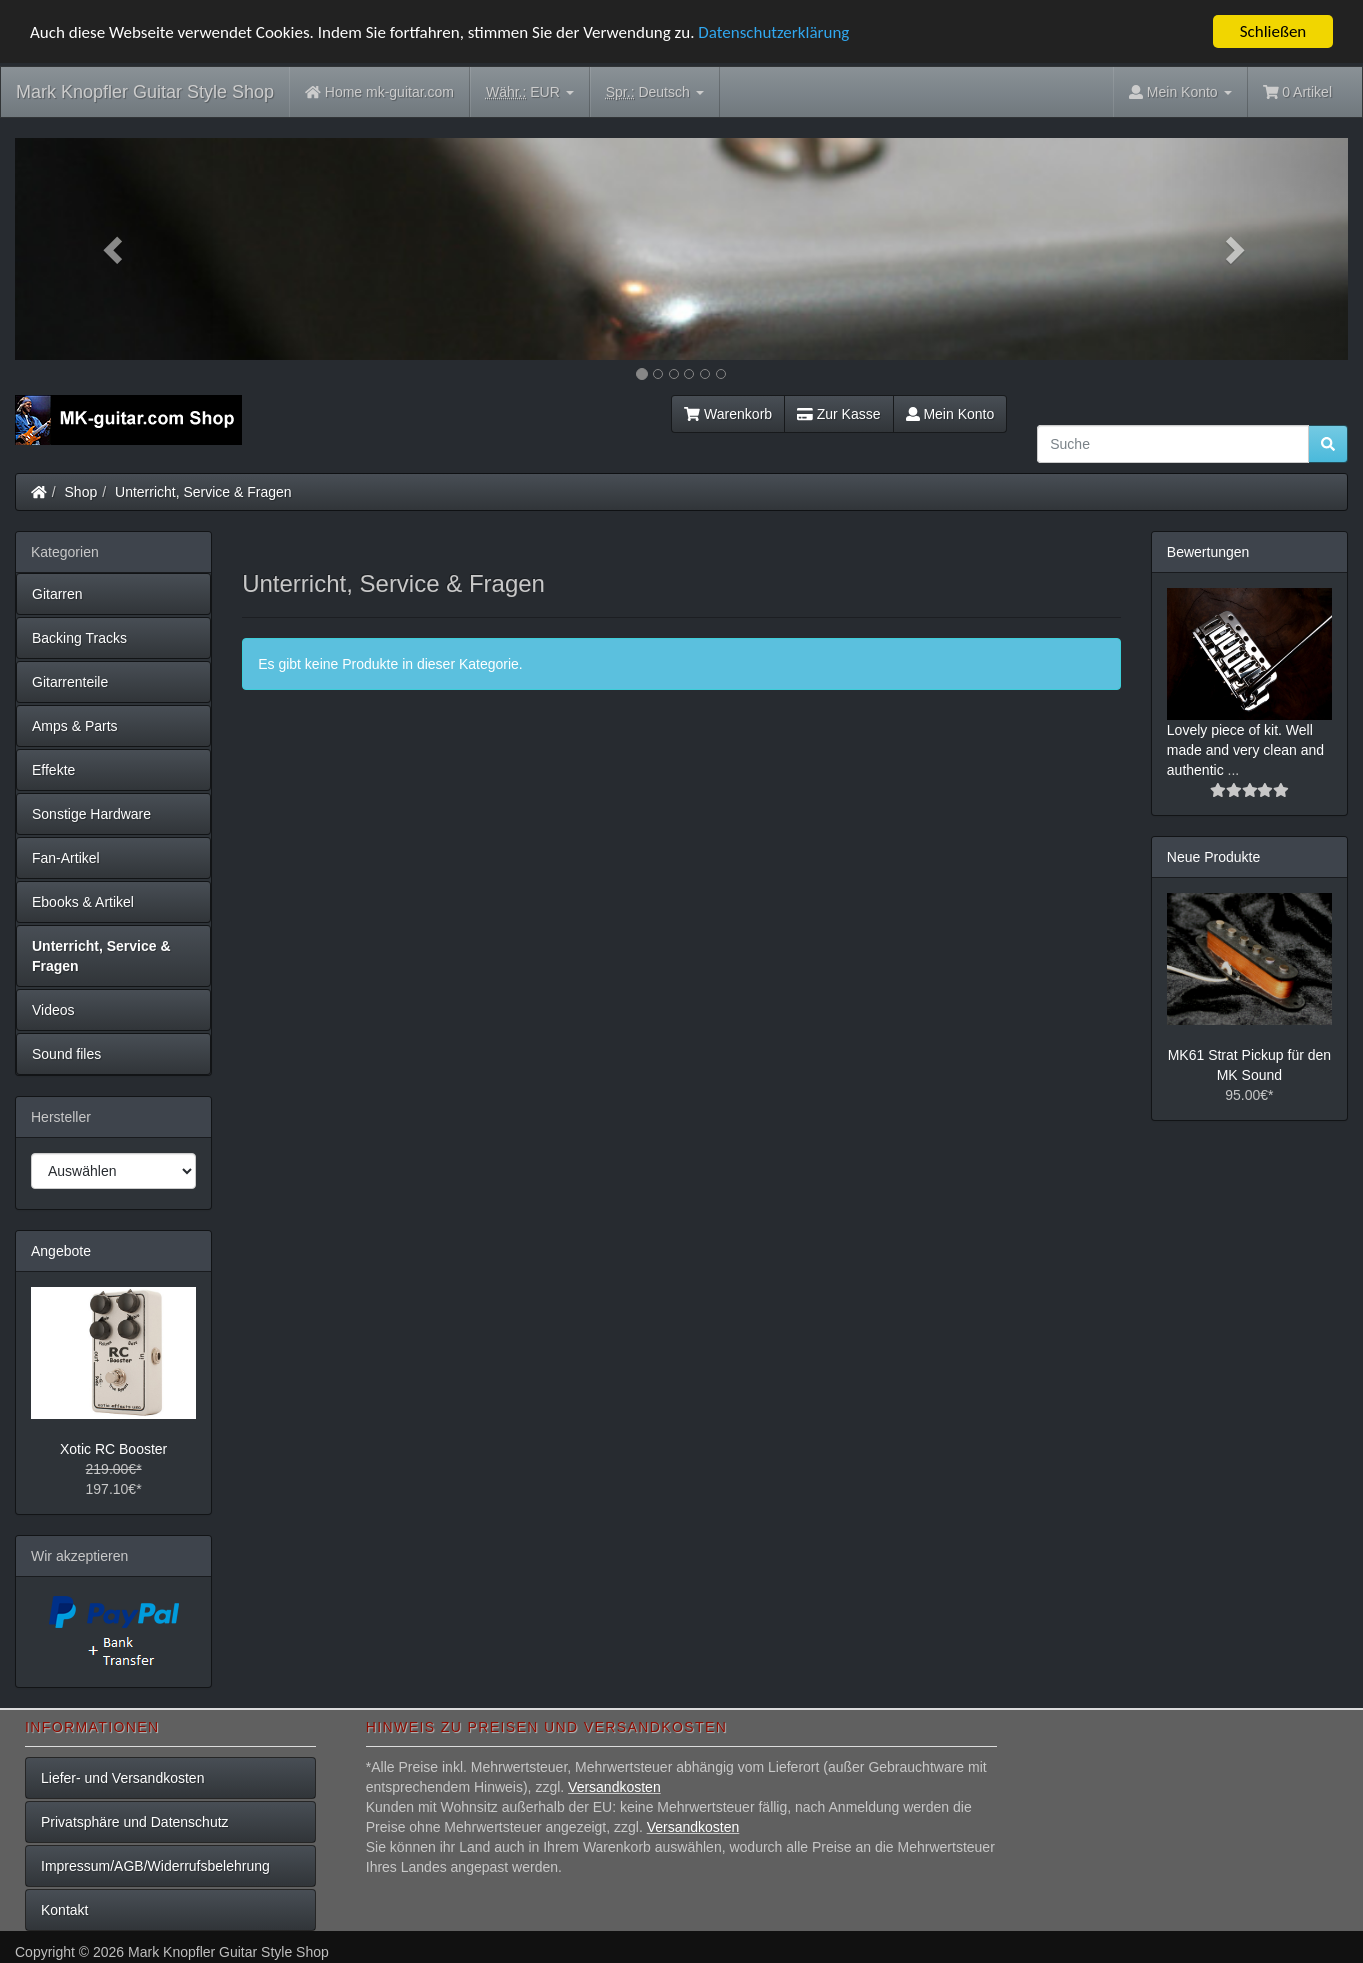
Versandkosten (614, 1787)
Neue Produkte (1213, 857)
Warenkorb (728, 414)
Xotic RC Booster (113, 1449)
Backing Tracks (79, 638)
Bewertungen (1208, 552)
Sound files (66, 1054)
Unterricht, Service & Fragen (203, 492)
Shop (81, 492)
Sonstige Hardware (91, 814)
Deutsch (655, 92)
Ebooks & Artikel (83, 902)
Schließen (1273, 31)
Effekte (53, 770)
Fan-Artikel (66, 858)
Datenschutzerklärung (773, 32)
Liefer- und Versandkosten (122, 1778)
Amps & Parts (75, 726)
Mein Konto (950, 414)
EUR (530, 92)
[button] (115, 249)
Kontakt (64, 1910)
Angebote (61, 1251)
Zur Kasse (838, 414)
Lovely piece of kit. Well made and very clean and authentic (1245, 750)
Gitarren (57, 594)
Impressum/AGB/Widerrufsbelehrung (155, 1866)
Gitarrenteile (70, 682)
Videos (53, 1010)
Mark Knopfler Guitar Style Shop (145, 92)
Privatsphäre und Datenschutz (135, 1822)
